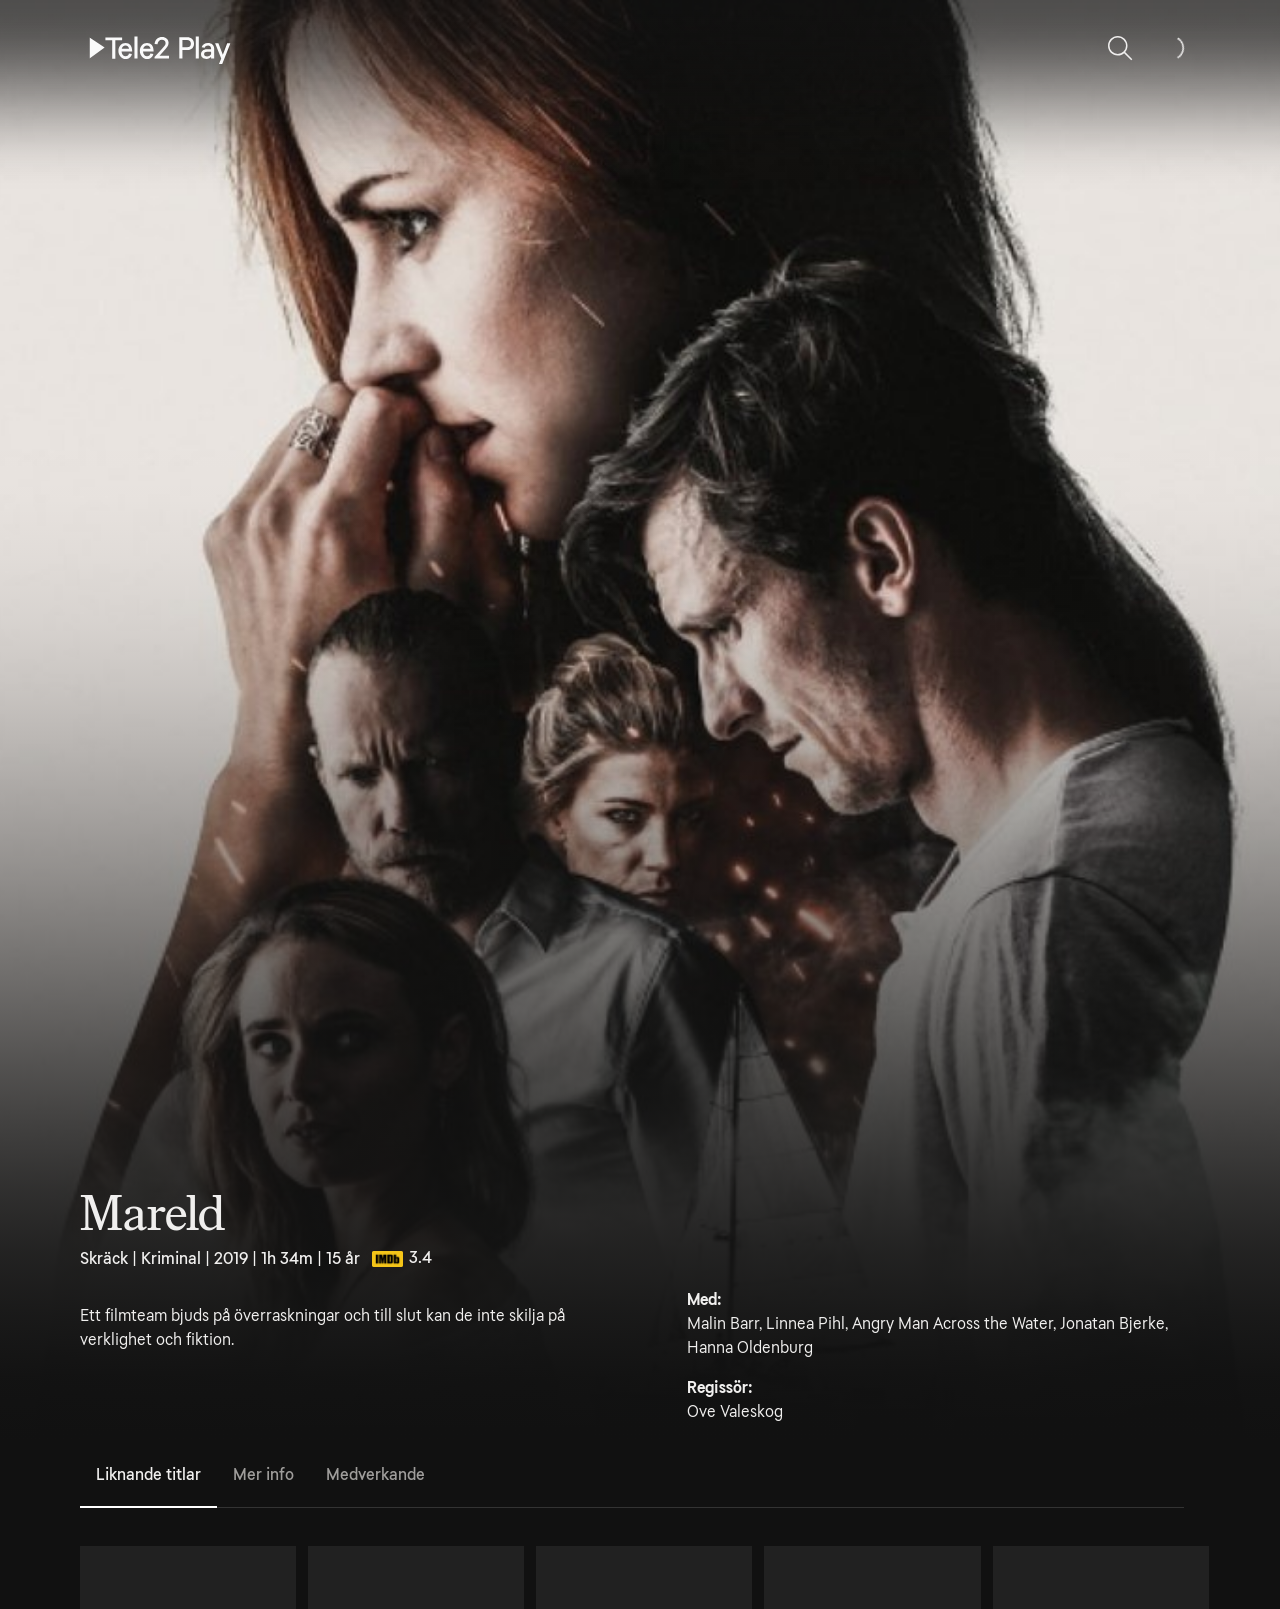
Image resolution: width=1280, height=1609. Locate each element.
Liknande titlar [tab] (148, 1474)
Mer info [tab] (263, 1474)
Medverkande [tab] (375, 1474)
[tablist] (632, 1476)
